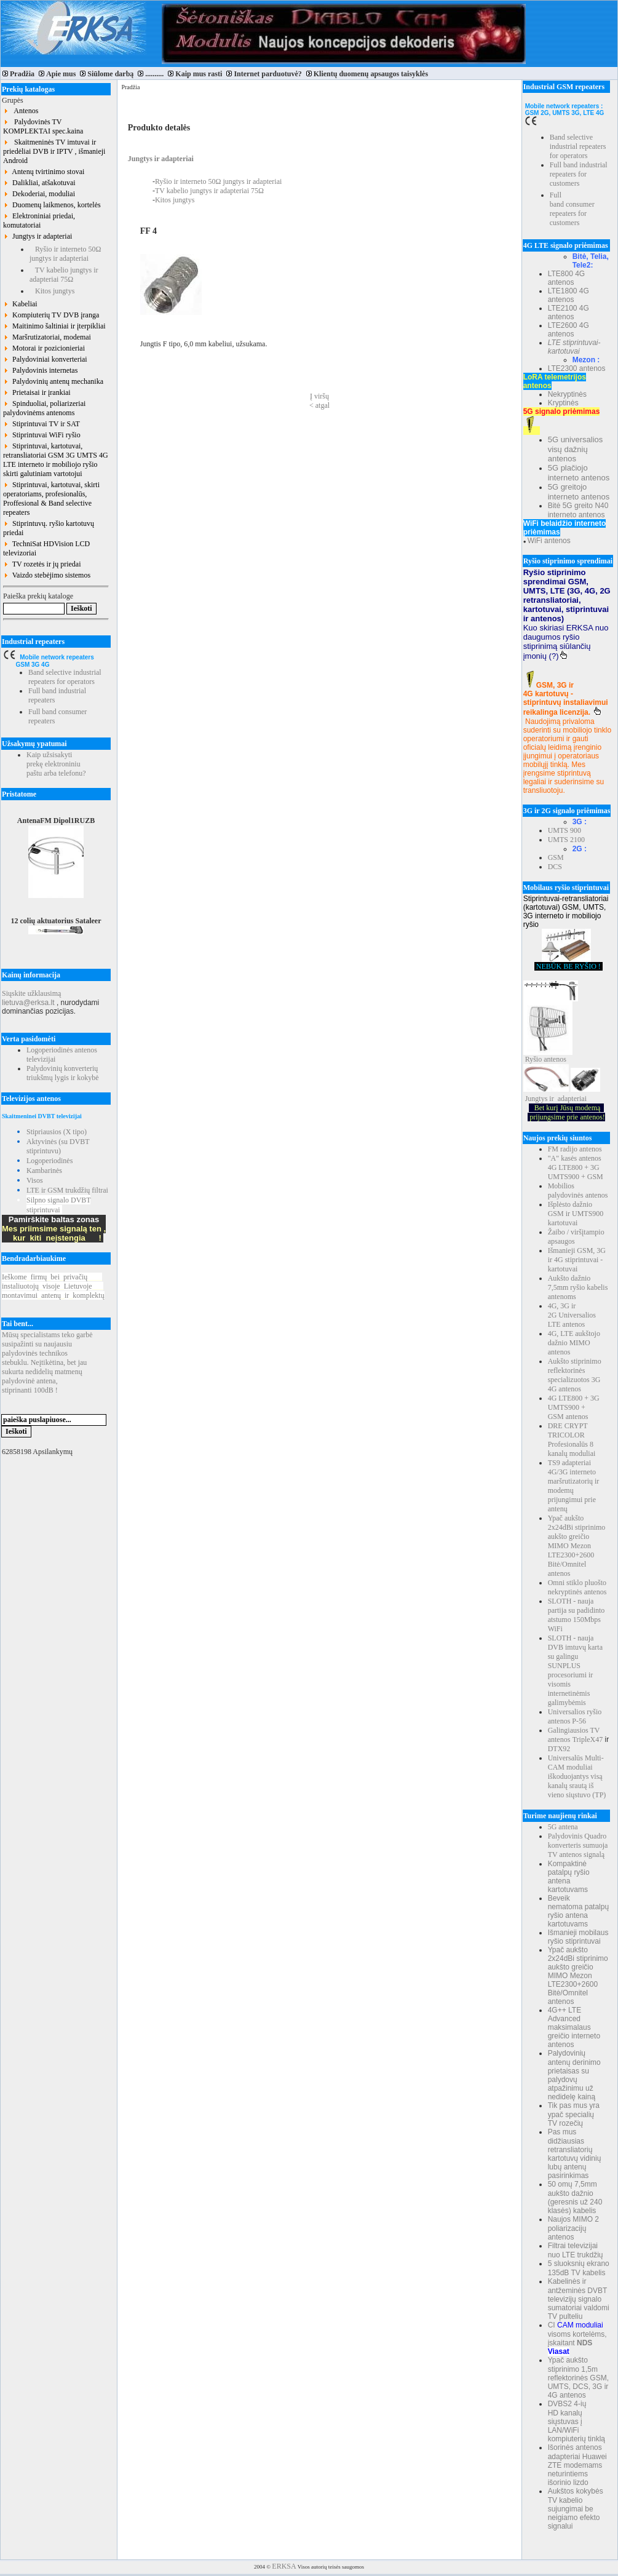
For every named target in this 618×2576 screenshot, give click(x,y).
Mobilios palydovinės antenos (578, 1190)
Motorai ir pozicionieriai (44, 348)
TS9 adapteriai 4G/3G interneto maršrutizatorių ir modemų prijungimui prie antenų (574, 1485)
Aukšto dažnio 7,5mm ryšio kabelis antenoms (578, 1287)
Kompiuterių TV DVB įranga (51, 315)
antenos (555, 1059)
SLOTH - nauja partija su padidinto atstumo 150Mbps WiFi (576, 1615)
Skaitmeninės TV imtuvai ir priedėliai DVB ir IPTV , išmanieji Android (54, 151)
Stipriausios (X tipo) (56, 1131)
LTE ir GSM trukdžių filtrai (67, 1190)
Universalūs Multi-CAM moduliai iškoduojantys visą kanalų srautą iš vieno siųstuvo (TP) (577, 1776)
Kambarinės (44, 1170)
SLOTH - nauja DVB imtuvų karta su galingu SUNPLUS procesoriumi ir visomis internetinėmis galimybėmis (575, 1670)
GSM (556, 857)
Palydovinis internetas (40, 370)
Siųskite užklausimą (31, 993)
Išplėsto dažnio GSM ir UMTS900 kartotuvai (576, 1213)
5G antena (563, 1827)
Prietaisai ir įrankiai (37, 392)
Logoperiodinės (49, 1160)
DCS (555, 866)
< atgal (319, 405)
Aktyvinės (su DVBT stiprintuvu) (57, 1146)
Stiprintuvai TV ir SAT (41, 423)
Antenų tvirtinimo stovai (43, 171)
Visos (34, 1180)
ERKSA (284, 2566)
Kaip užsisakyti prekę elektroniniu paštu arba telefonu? (56, 763)
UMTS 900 (564, 830)
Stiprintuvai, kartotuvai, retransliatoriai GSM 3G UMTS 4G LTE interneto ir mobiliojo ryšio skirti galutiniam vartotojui (55, 460)
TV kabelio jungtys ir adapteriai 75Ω (64, 275)
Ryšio (533, 1059)
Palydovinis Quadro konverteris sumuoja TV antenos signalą (578, 1845)
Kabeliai (20, 304)
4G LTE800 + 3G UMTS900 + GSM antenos (574, 1407)
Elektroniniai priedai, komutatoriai (39, 220)
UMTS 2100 (566, 839)
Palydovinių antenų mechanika (53, 381)
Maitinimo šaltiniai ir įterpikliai (54, 326)
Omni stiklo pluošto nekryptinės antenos (577, 1587)
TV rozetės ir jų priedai (42, 564)
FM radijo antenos (575, 1149)
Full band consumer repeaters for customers (572, 209)
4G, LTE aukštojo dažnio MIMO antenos (574, 1342)
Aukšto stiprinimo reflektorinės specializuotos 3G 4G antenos (574, 1375)
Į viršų (319, 396)
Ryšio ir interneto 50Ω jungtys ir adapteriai (65, 254)
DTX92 (559, 1748)
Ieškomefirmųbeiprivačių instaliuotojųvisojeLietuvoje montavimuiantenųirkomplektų (53, 1286)
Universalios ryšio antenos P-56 (575, 1716)
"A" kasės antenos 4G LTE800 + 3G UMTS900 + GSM (575, 1167)
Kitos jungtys (52, 291)
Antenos (20, 110)
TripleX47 (587, 1739)
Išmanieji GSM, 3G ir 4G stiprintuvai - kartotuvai (577, 1259)
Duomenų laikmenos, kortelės (52, 205)
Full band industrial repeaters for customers (579, 174)
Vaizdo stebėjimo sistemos (46, 575)
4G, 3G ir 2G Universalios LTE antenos (572, 1315)
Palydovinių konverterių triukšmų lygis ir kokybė (62, 1073)
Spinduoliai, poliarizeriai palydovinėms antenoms (44, 408)
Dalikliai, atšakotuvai (39, 182)
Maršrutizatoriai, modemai (47, 337)
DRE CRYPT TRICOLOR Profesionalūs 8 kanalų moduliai (572, 1439)
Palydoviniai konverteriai (45, 359)
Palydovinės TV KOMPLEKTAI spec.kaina (43, 126)
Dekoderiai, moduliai (39, 193)
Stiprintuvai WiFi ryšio (42, 435)
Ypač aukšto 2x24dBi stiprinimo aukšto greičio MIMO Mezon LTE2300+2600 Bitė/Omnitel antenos (577, 1546)
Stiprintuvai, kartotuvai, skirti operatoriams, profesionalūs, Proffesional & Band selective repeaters (51, 498)
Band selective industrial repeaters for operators (64, 677)
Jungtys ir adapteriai (37, 236)
